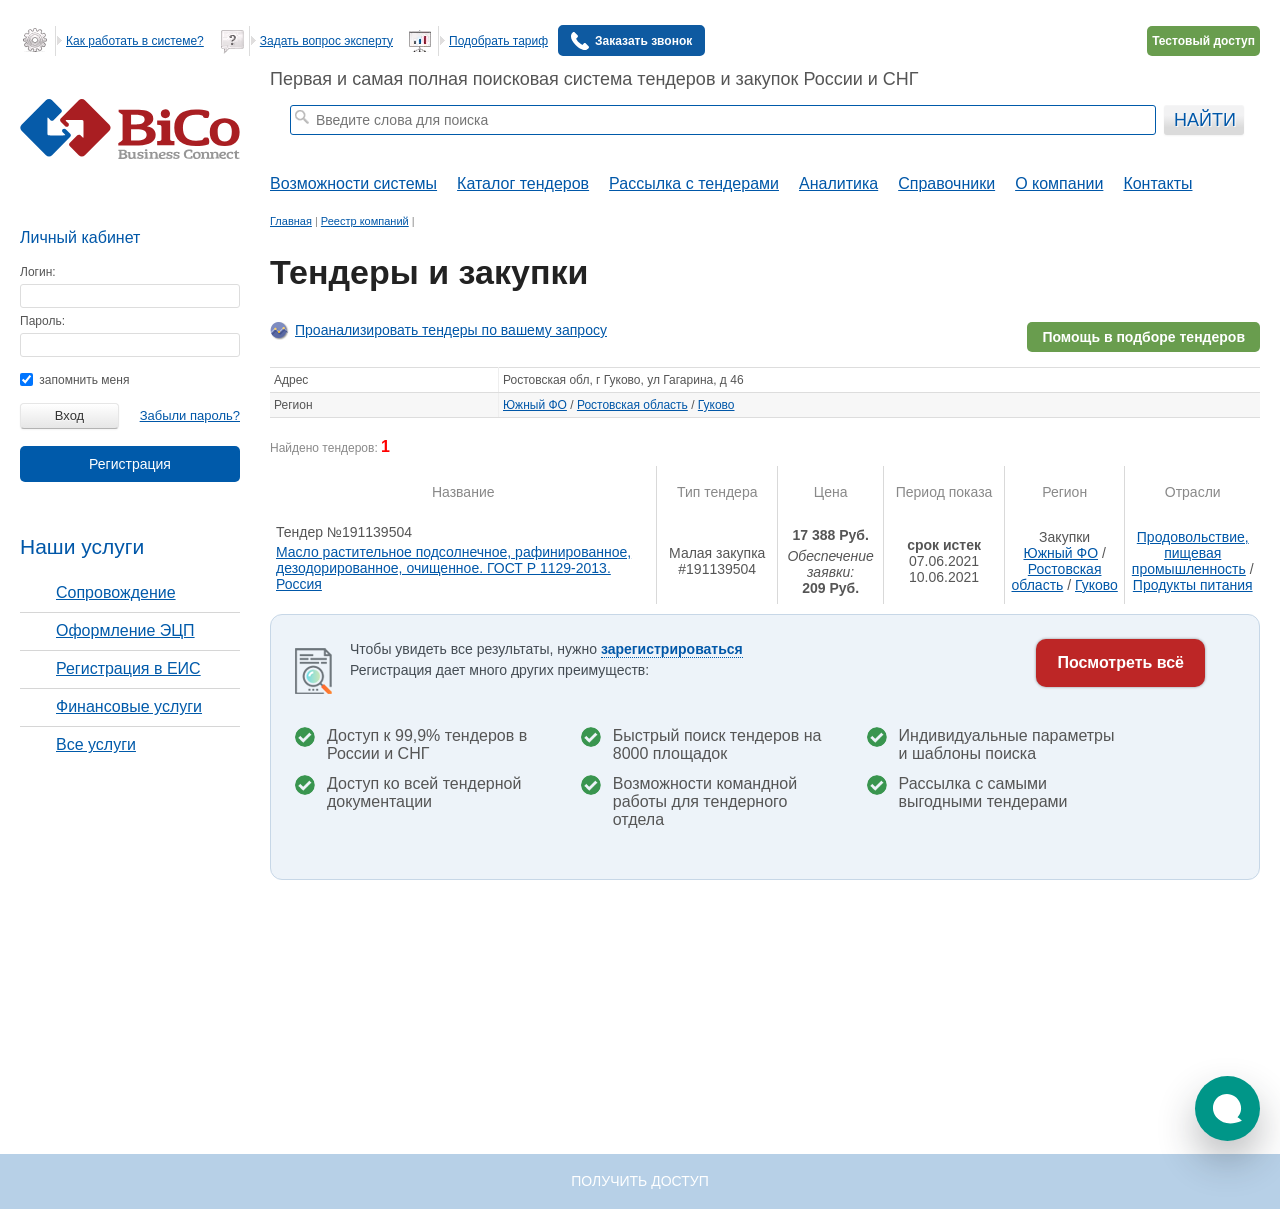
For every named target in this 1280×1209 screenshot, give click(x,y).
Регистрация (130, 464)
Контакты (1157, 183)
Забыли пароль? (190, 415)
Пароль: (42, 321)
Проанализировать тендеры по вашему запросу (451, 330)
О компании (1059, 183)
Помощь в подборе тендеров (1143, 337)
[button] (1227, 1108)
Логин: (38, 272)
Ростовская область (632, 405)
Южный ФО (535, 405)
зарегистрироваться (672, 649)
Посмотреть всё (1120, 662)
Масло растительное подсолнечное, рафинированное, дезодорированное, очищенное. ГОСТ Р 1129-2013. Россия (453, 568)
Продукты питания (1193, 585)
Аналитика (838, 183)
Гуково (716, 405)
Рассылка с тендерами (694, 183)
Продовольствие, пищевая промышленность (1190, 553)
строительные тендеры (417, 146)
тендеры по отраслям (550, 146)
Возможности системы (353, 183)
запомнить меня (74, 380)
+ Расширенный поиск (1102, 146)
